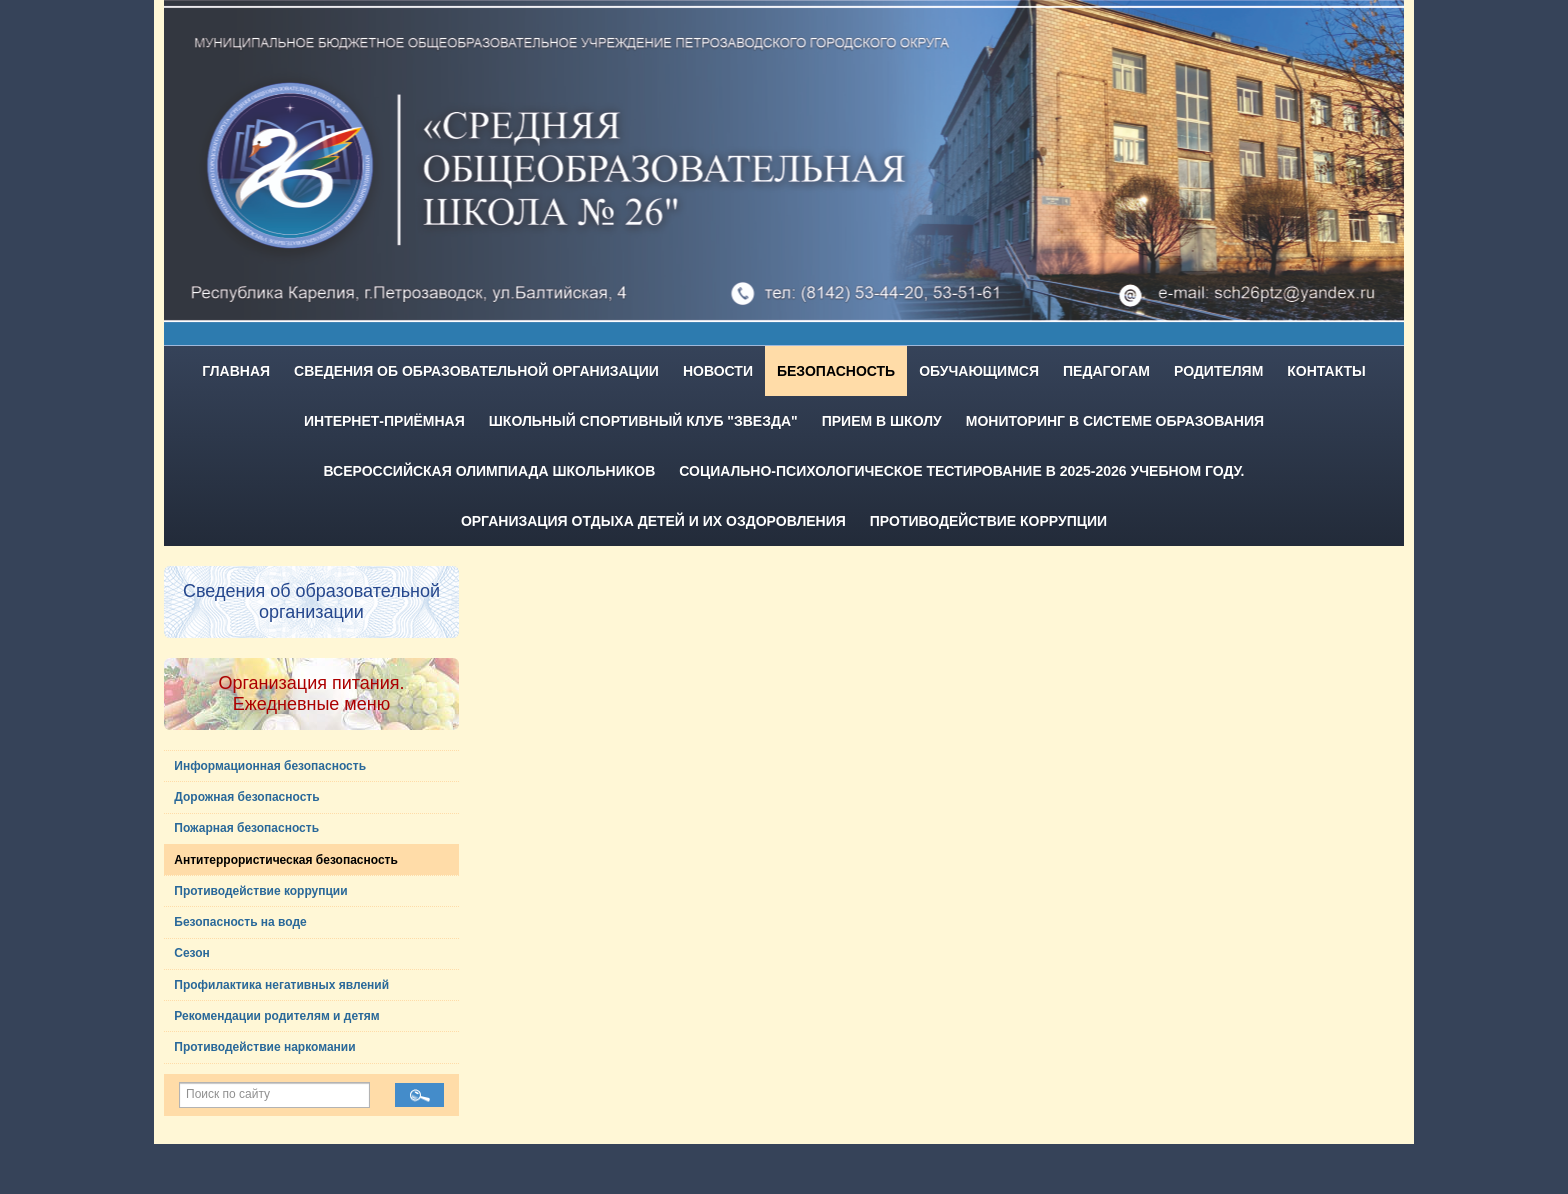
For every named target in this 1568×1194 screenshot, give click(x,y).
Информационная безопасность (270, 766)
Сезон (192, 953)
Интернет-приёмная (384, 421)
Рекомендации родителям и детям (276, 1016)
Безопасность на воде (240, 922)
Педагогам (1106, 371)
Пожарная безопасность (246, 828)
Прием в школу (882, 421)
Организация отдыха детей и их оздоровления (653, 521)
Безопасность (836, 371)
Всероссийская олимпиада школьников (490, 471)
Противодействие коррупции (988, 521)
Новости (718, 371)
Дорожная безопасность (246, 797)
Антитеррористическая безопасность (286, 860)
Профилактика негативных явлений (281, 985)
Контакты (1326, 371)
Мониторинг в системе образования (1115, 421)
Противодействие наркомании (264, 1047)
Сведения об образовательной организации (476, 371)
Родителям (1218, 371)
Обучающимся (979, 371)
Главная (236, 371)
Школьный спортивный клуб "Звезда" (643, 421)
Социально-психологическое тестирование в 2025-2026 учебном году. (961, 471)
